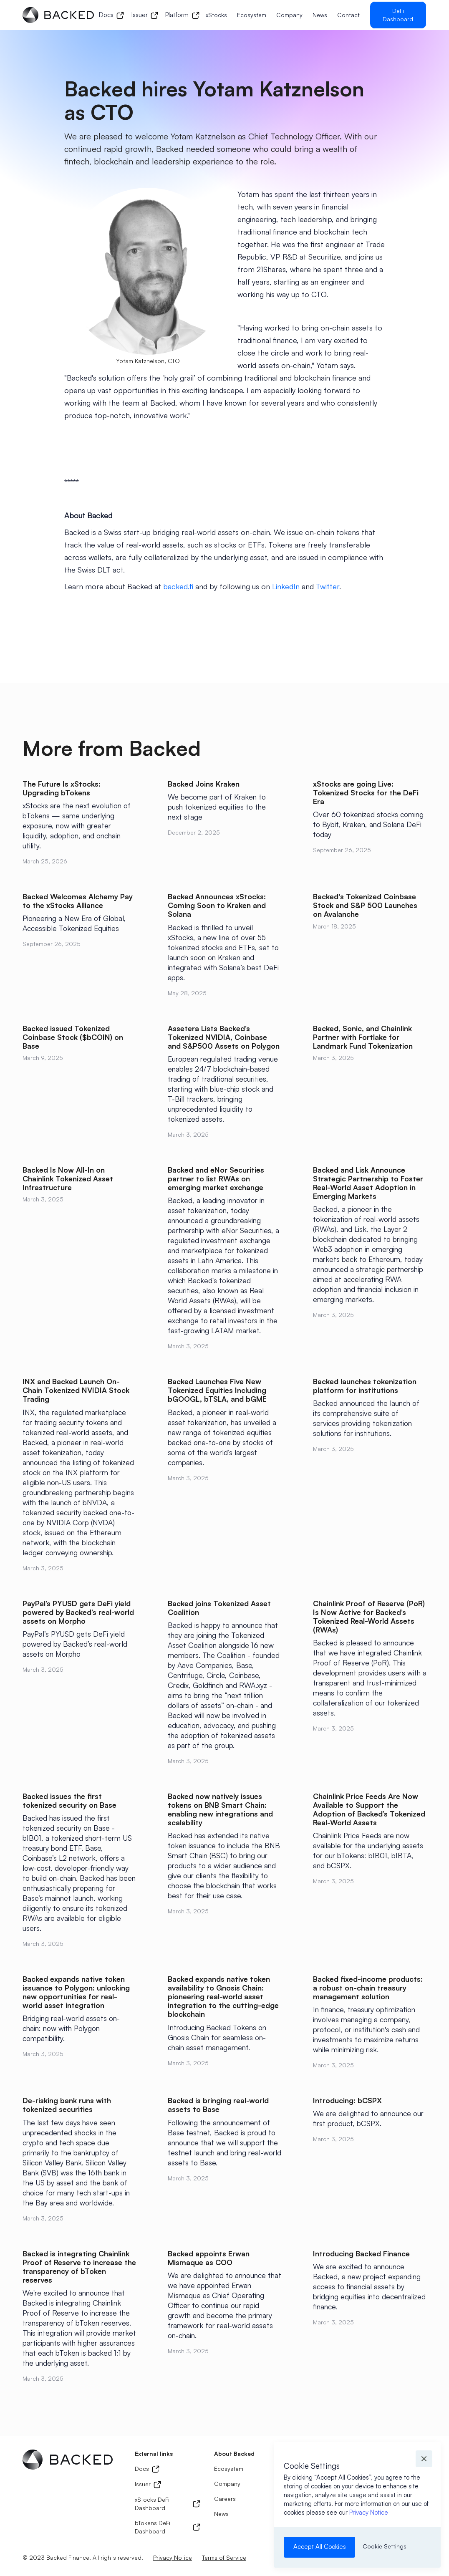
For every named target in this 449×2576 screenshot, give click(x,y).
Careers (225, 2498)
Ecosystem (251, 14)
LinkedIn (286, 586)
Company (289, 14)
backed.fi (178, 586)
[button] (424, 2458)
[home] (58, 15)
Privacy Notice (368, 2512)
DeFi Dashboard (398, 15)
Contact (348, 14)
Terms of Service (224, 2557)
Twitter (327, 586)
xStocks (216, 14)
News (320, 14)
